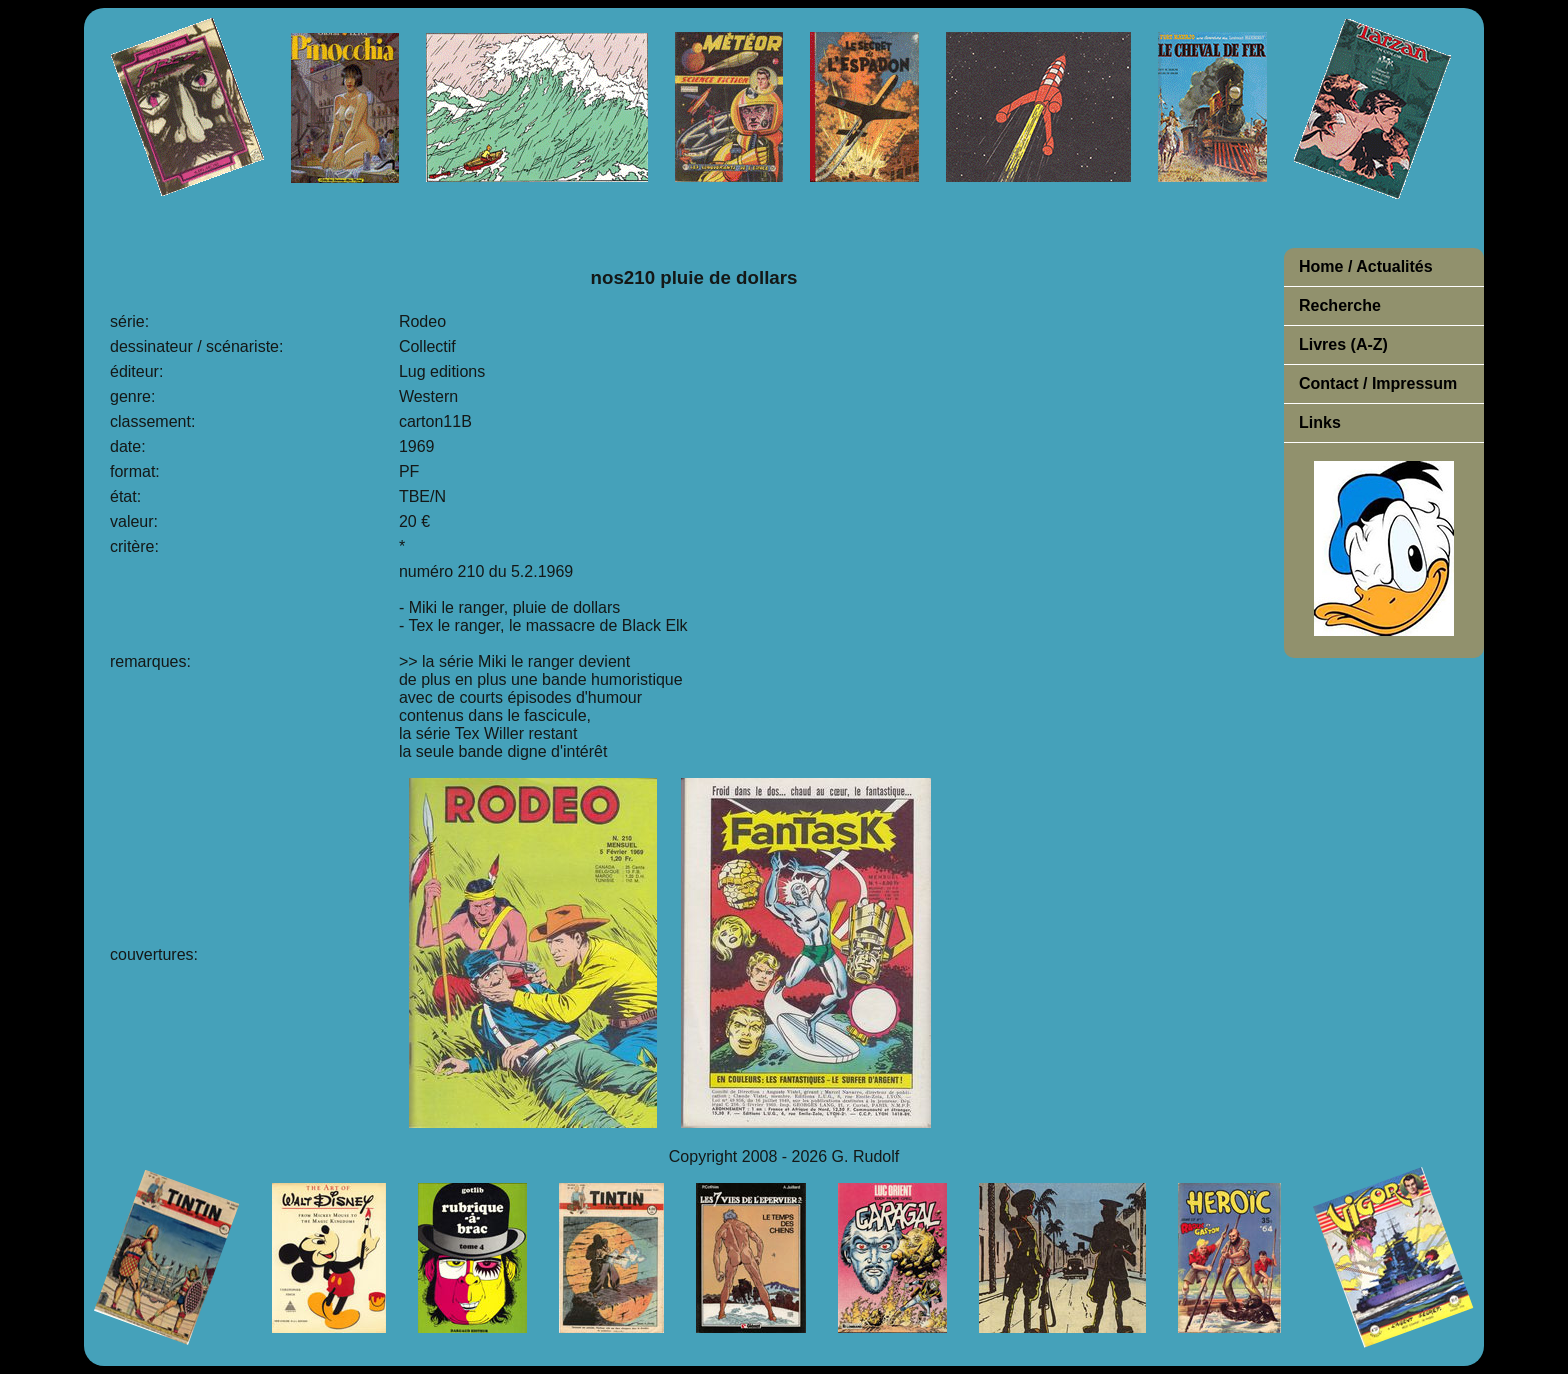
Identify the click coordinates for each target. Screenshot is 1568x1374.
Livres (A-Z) (1343, 344)
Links (1320, 422)
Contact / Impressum (1378, 383)
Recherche (1340, 305)
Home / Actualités (1366, 266)
